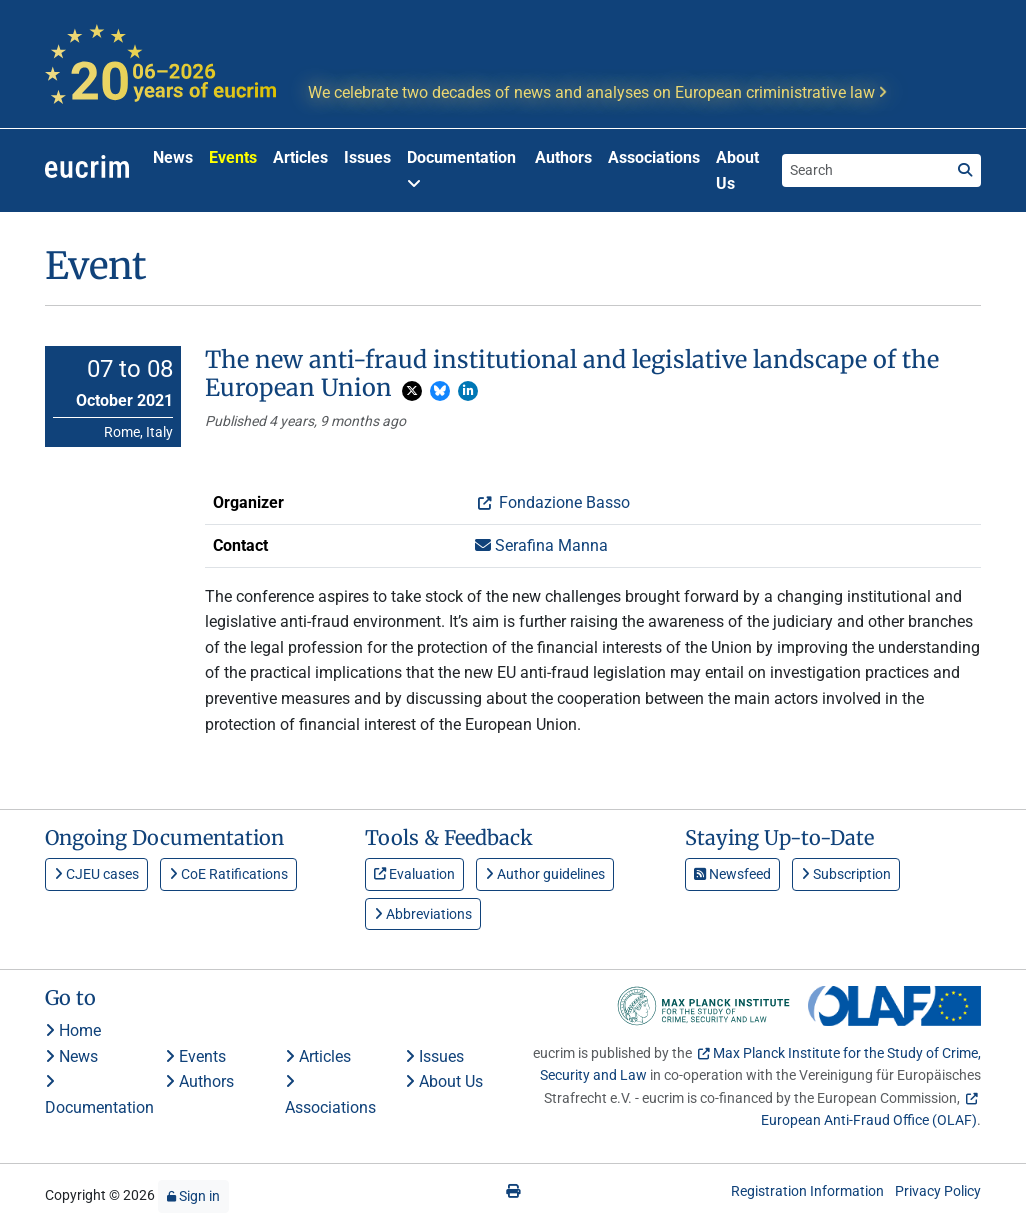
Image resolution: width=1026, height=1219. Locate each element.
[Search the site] (866, 170)
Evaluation (414, 874)
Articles (300, 157)
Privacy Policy (938, 1191)
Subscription (846, 874)
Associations (654, 157)
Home (73, 1030)
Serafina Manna (541, 545)
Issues (367, 157)
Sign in (193, 1196)
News (173, 157)
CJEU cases (96, 874)
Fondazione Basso (562, 502)
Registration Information (807, 1191)
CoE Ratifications (228, 874)
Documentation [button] (461, 169)
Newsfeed (732, 874)
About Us (737, 170)
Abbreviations (423, 914)
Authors (563, 157)
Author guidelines (545, 874)
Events (233, 157)
